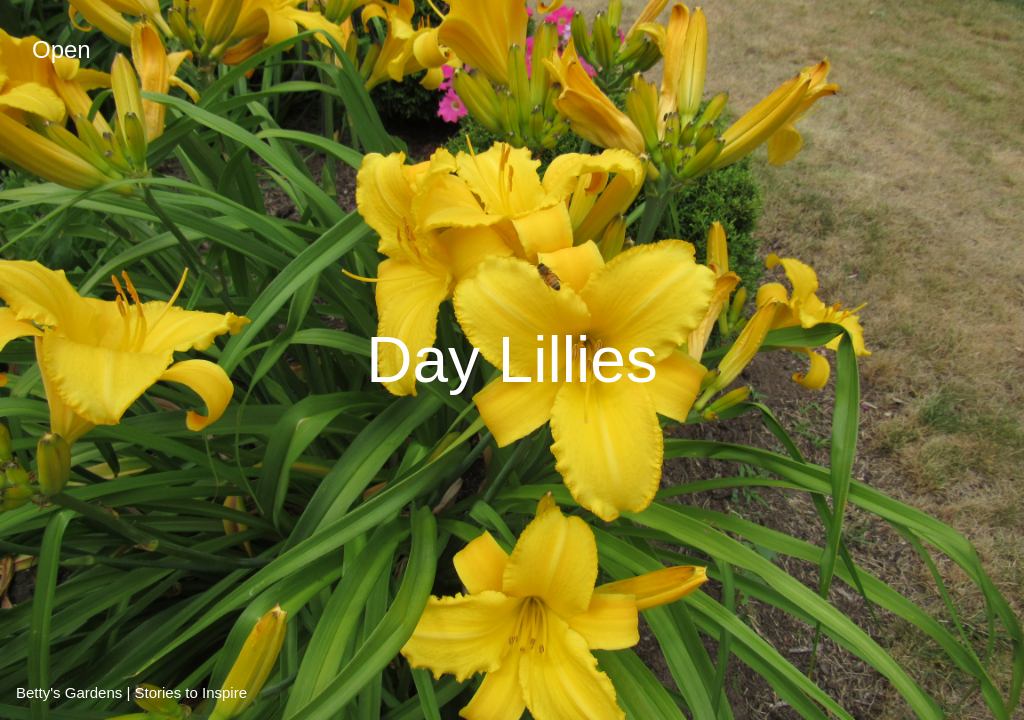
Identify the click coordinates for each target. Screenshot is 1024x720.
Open (61, 49)
